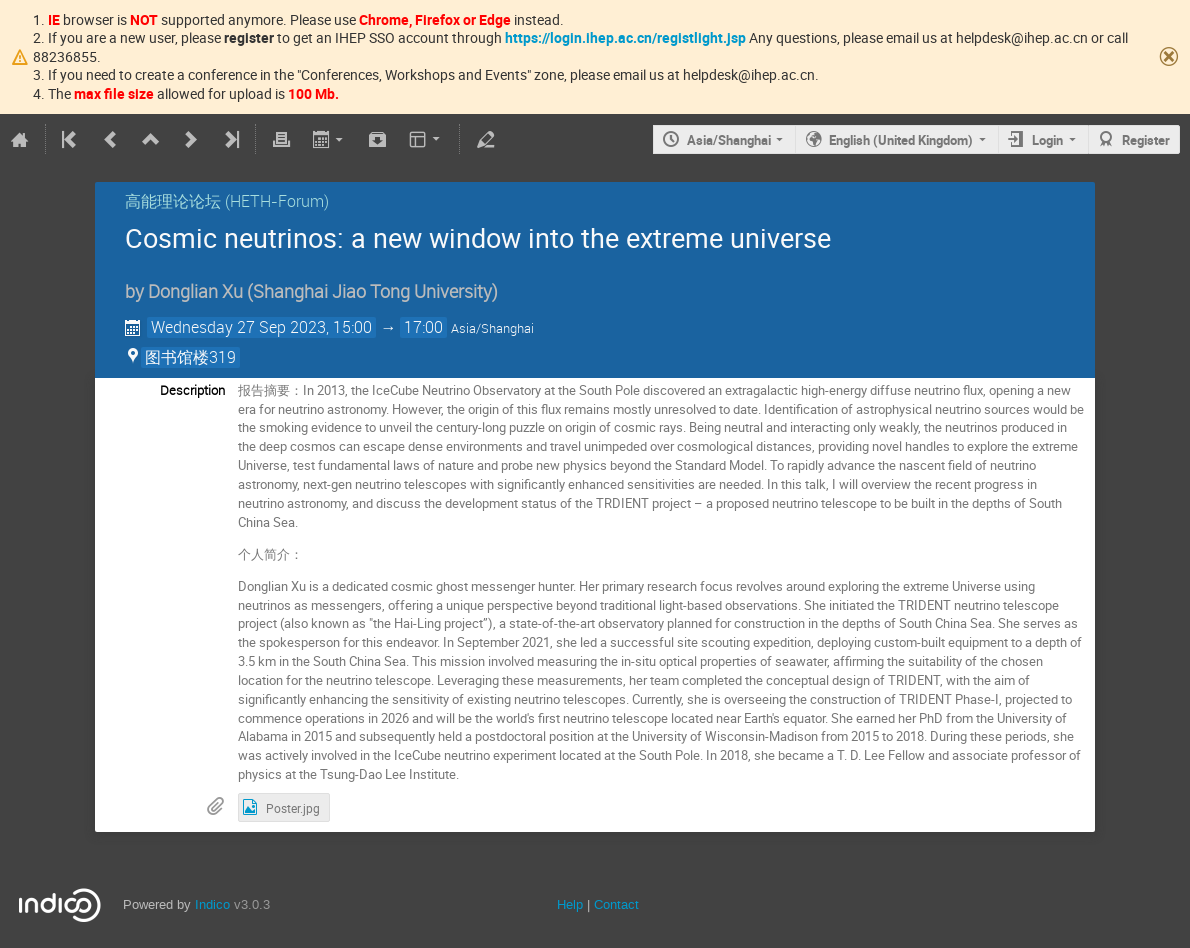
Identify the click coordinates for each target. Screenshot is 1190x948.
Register (1146, 140)
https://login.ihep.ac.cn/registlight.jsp (625, 37)
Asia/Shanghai (729, 140)
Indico (212, 904)
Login (1047, 140)
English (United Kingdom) (901, 140)
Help (570, 904)
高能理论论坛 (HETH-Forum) (227, 201)
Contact (616, 904)
